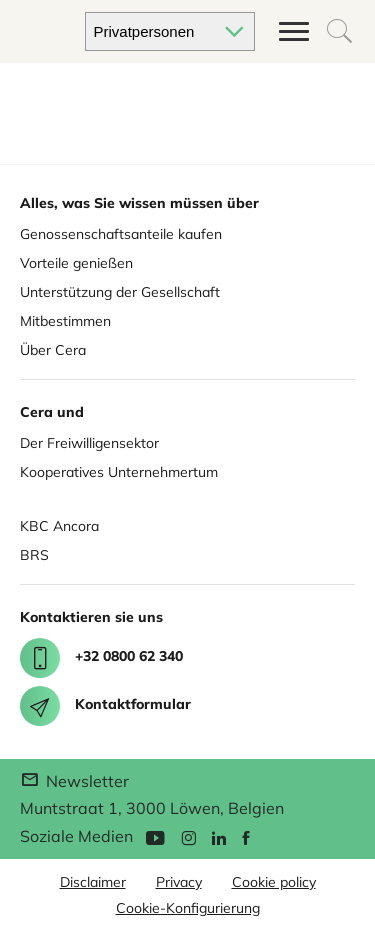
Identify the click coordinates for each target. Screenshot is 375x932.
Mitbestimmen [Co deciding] (65, 321)
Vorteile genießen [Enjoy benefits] (76, 263)
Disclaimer (93, 882)
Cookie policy (274, 882)
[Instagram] (188, 836)
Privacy (179, 882)
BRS (34, 555)
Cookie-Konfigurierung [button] (188, 908)
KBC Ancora (59, 526)
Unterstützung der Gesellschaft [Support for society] (120, 292)
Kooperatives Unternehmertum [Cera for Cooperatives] (119, 472)
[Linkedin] (219, 836)
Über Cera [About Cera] (53, 350)
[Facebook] (246, 836)
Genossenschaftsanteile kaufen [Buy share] (121, 234)
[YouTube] (155, 836)
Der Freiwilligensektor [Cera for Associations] (89, 443)
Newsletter (74, 781)
